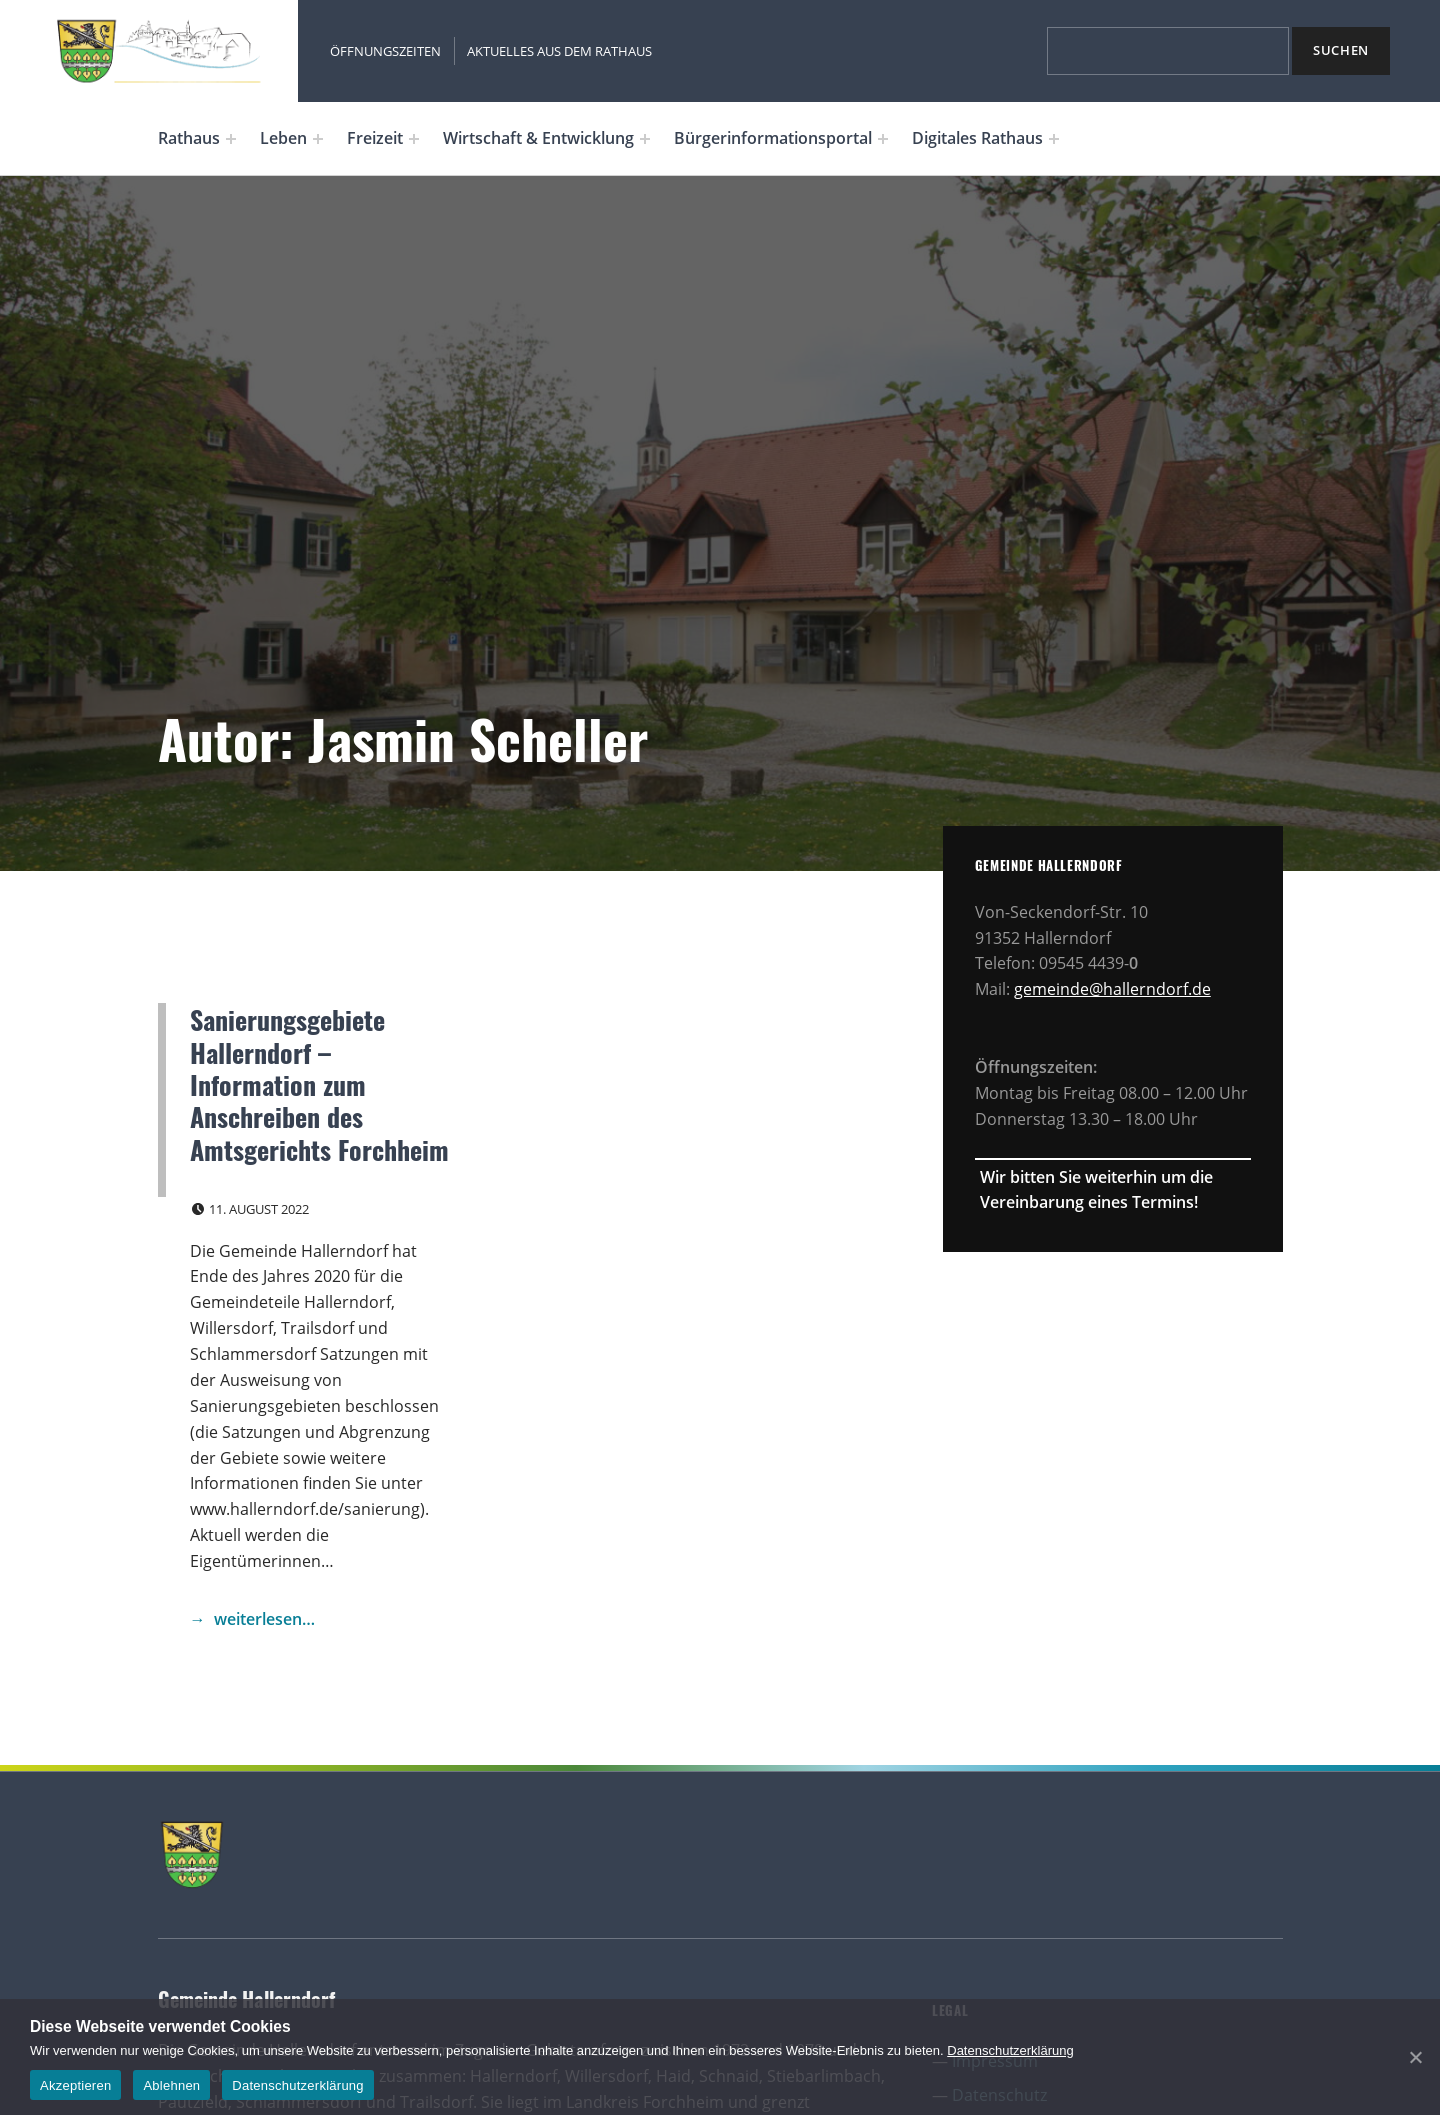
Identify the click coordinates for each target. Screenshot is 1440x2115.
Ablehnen (171, 2085)
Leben (283, 138)
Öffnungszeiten (385, 51)
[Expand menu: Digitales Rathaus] (1054, 139)
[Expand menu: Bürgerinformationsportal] (883, 139)
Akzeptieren (75, 2085)
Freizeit (375, 138)
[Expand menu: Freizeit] (414, 139)
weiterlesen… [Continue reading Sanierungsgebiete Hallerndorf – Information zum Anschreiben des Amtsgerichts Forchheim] (264, 1619)
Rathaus (189, 138)
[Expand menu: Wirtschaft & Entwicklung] (645, 139)
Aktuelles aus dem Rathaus (559, 51)
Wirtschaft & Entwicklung (538, 138)
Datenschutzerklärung (1010, 2050)
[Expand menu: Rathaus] (231, 139)
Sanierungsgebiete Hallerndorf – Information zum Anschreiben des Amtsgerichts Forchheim (319, 1083)
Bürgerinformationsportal (773, 138)
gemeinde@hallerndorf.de (1112, 989)
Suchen (1341, 50)
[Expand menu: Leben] (318, 139)
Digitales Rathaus (977, 138)
